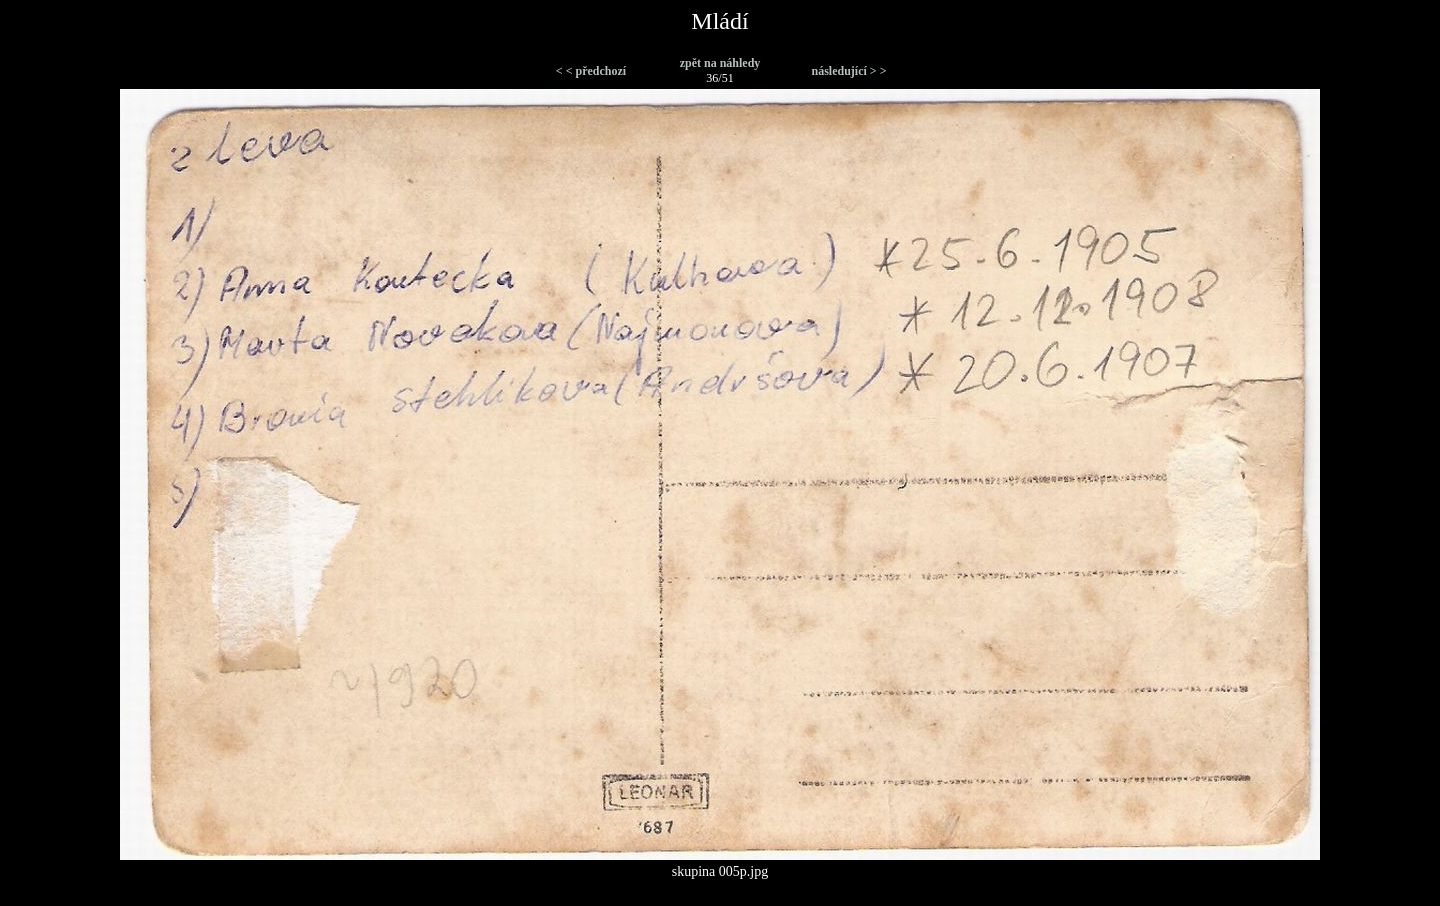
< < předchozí (591, 71)
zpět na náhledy (720, 63)
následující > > (848, 71)
